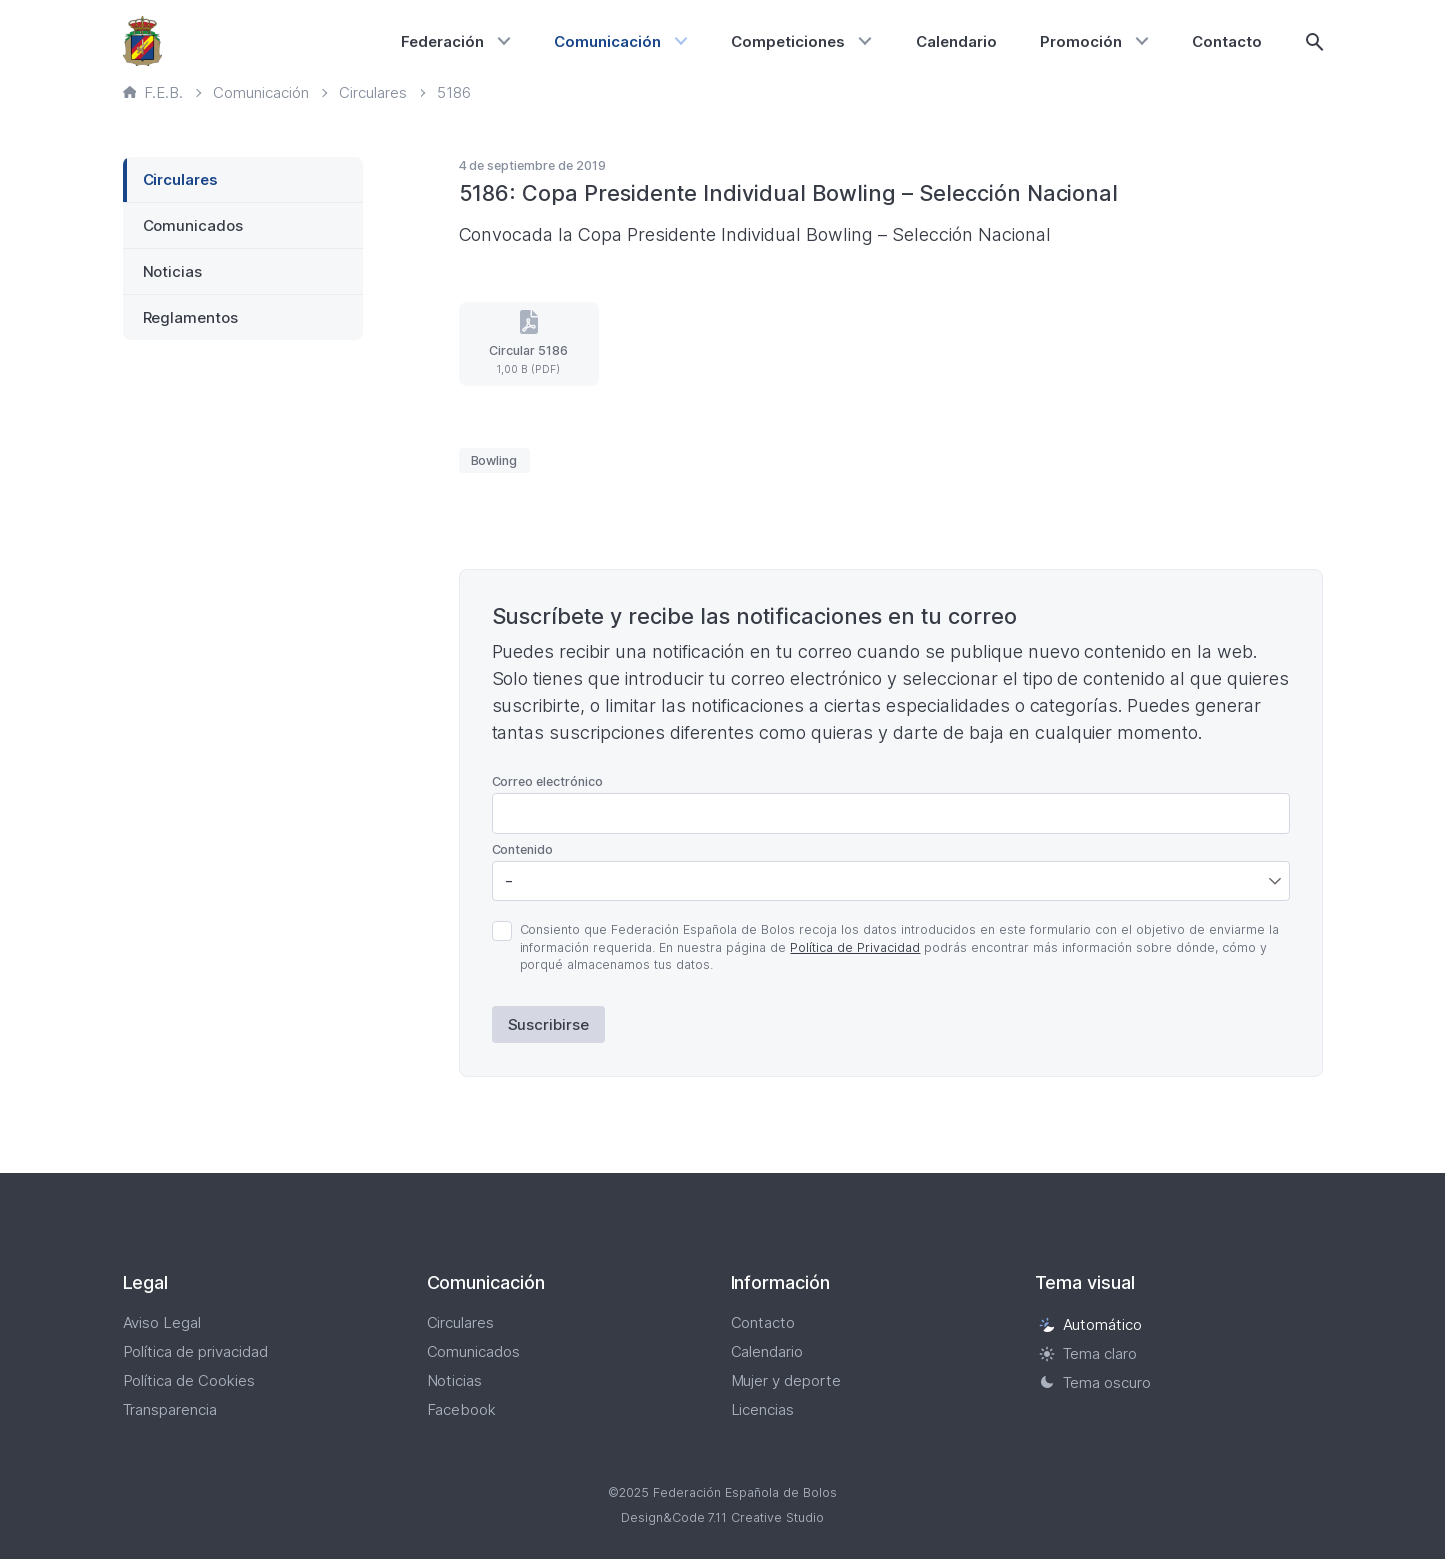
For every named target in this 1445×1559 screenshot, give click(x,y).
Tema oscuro (1095, 1382)
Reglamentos (191, 317)
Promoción (1081, 41)
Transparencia (170, 1409)
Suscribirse (549, 1024)
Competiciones (788, 41)
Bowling (494, 460)
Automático (1091, 1324)
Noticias (173, 271)
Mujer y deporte (786, 1380)
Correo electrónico (548, 781)
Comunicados (193, 225)
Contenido (523, 849)
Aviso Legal (162, 1322)
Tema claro (1088, 1353)
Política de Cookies (189, 1380)
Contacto (1227, 41)
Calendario (956, 41)
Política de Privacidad (855, 947)
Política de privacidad (196, 1351)
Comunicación (607, 41)
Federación (442, 41)
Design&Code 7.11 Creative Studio (723, 1517)
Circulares (181, 179)
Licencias (763, 1409)
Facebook (462, 1409)
